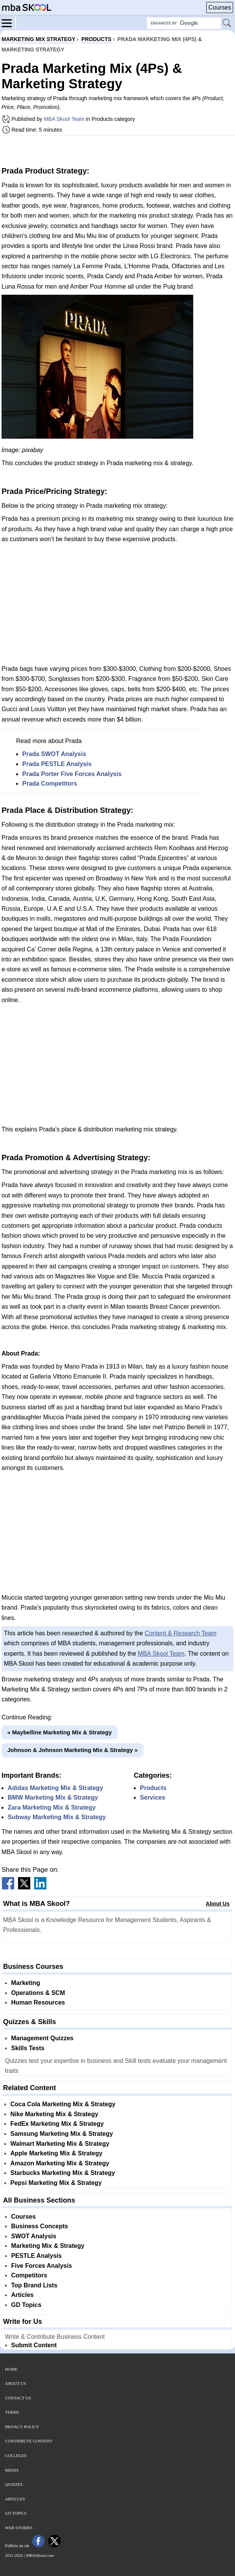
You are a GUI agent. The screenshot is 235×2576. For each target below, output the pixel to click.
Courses (219, 7)
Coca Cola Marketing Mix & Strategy (62, 2104)
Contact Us (18, 2398)
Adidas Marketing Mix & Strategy (55, 1788)
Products (153, 1788)
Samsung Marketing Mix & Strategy (61, 2133)
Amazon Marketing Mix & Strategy (59, 2163)
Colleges (15, 2455)
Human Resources (38, 2002)
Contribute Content (29, 2441)
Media (12, 2470)
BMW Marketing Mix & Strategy (53, 1797)
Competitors (29, 2275)
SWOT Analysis (33, 2236)
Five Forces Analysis (41, 2265)
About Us (218, 1904)
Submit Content (34, 2345)
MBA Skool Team (64, 119)
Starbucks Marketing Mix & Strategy (62, 2173)
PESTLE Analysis (36, 2255)
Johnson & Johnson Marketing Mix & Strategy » (72, 1750)
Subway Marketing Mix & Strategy (57, 1817)
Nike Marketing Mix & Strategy (54, 2114)
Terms (12, 2412)
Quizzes (14, 2484)
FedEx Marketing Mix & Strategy (57, 2123)
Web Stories (19, 2527)
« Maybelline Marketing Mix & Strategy (59, 1732)
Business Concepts (39, 2226)
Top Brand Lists (34, 2285)
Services (152, 1797)
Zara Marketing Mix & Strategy (51, 1807)
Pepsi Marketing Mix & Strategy (56, 2183)
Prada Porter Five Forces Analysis (72, 774)
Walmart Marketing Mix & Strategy (59, 2143)
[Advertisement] (117, 150)
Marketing (25, 1983)
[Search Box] (184, 23)
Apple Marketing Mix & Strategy (56, 2153)
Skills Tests (27, 2048)
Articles (22, 2295)
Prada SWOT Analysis (54, 754)
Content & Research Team (180, 1633)
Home (11, 2369)
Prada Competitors (49, 783)
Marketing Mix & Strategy (47, 2245)
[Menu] (9, 22)
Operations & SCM (38, 1993)
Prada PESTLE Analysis (57, 764)
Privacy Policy (22, 2426)
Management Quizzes (42, 2038)
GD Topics (26, 2305)
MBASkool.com (40, 2555)
